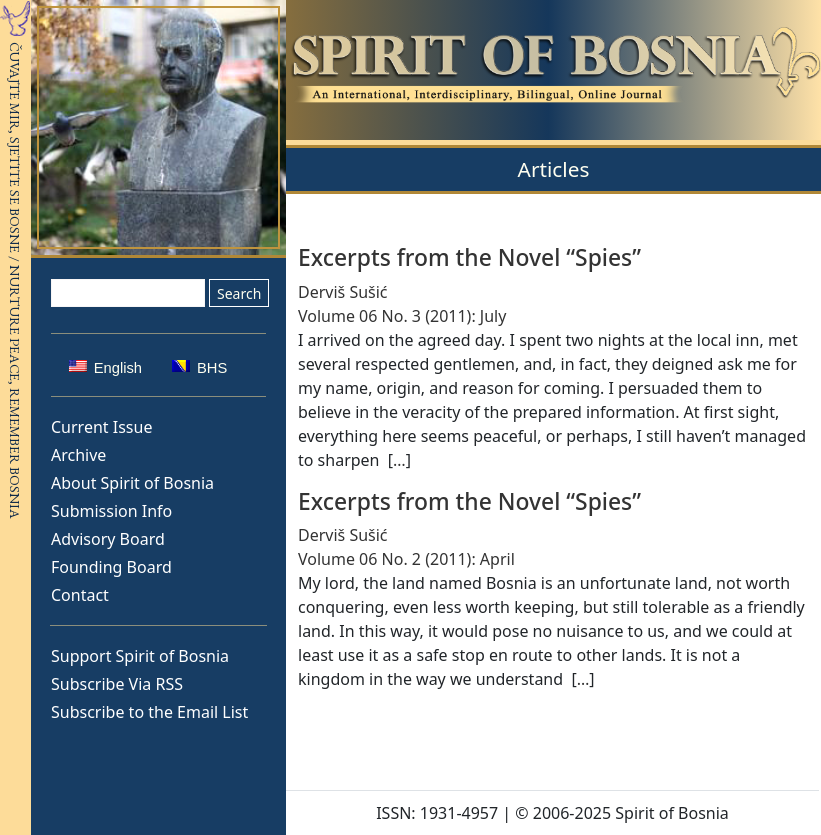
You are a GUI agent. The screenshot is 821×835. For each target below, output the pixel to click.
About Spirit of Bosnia (132, 483)
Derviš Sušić (343, 292)
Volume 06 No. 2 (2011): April (406, 559)
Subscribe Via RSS (117, 684)
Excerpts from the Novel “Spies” (469, 257)
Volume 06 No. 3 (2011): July (402, 316)
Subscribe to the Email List (149, 712)
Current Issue (101, 427)
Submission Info (111, 511)
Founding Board (111, 567)
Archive (78, 455)
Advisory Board (108, 539)
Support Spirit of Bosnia (140, 656)
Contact (80, 595)
